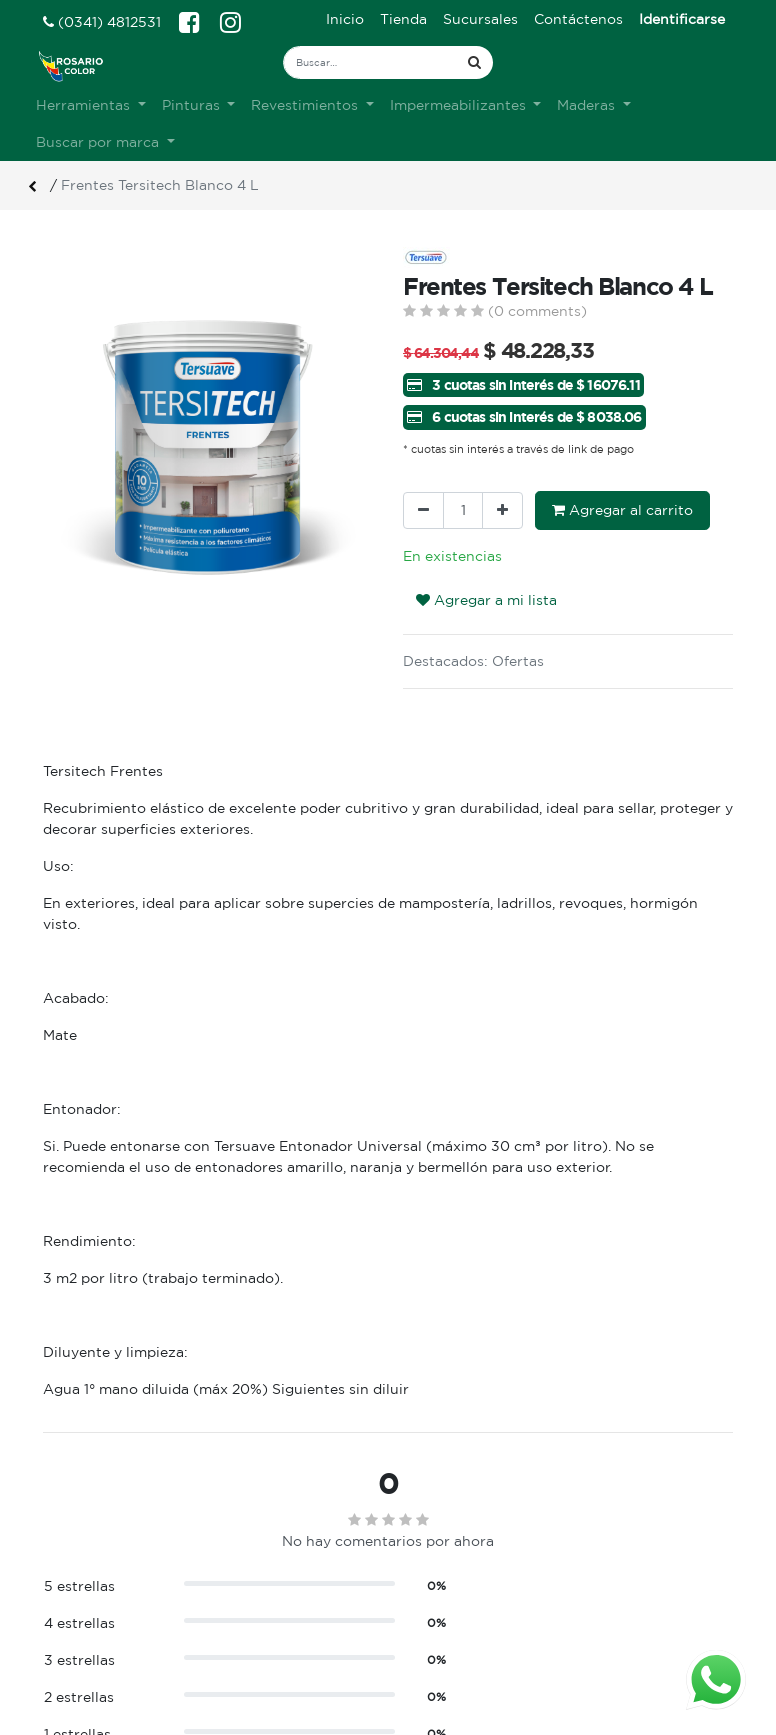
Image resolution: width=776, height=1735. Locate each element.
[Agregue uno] (502, 510)
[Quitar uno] (423, 510)
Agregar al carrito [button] (622, 510)
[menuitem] (345, 19)
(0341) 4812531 (102, 22)
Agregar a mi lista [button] (486, 600)
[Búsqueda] (474, 62)
